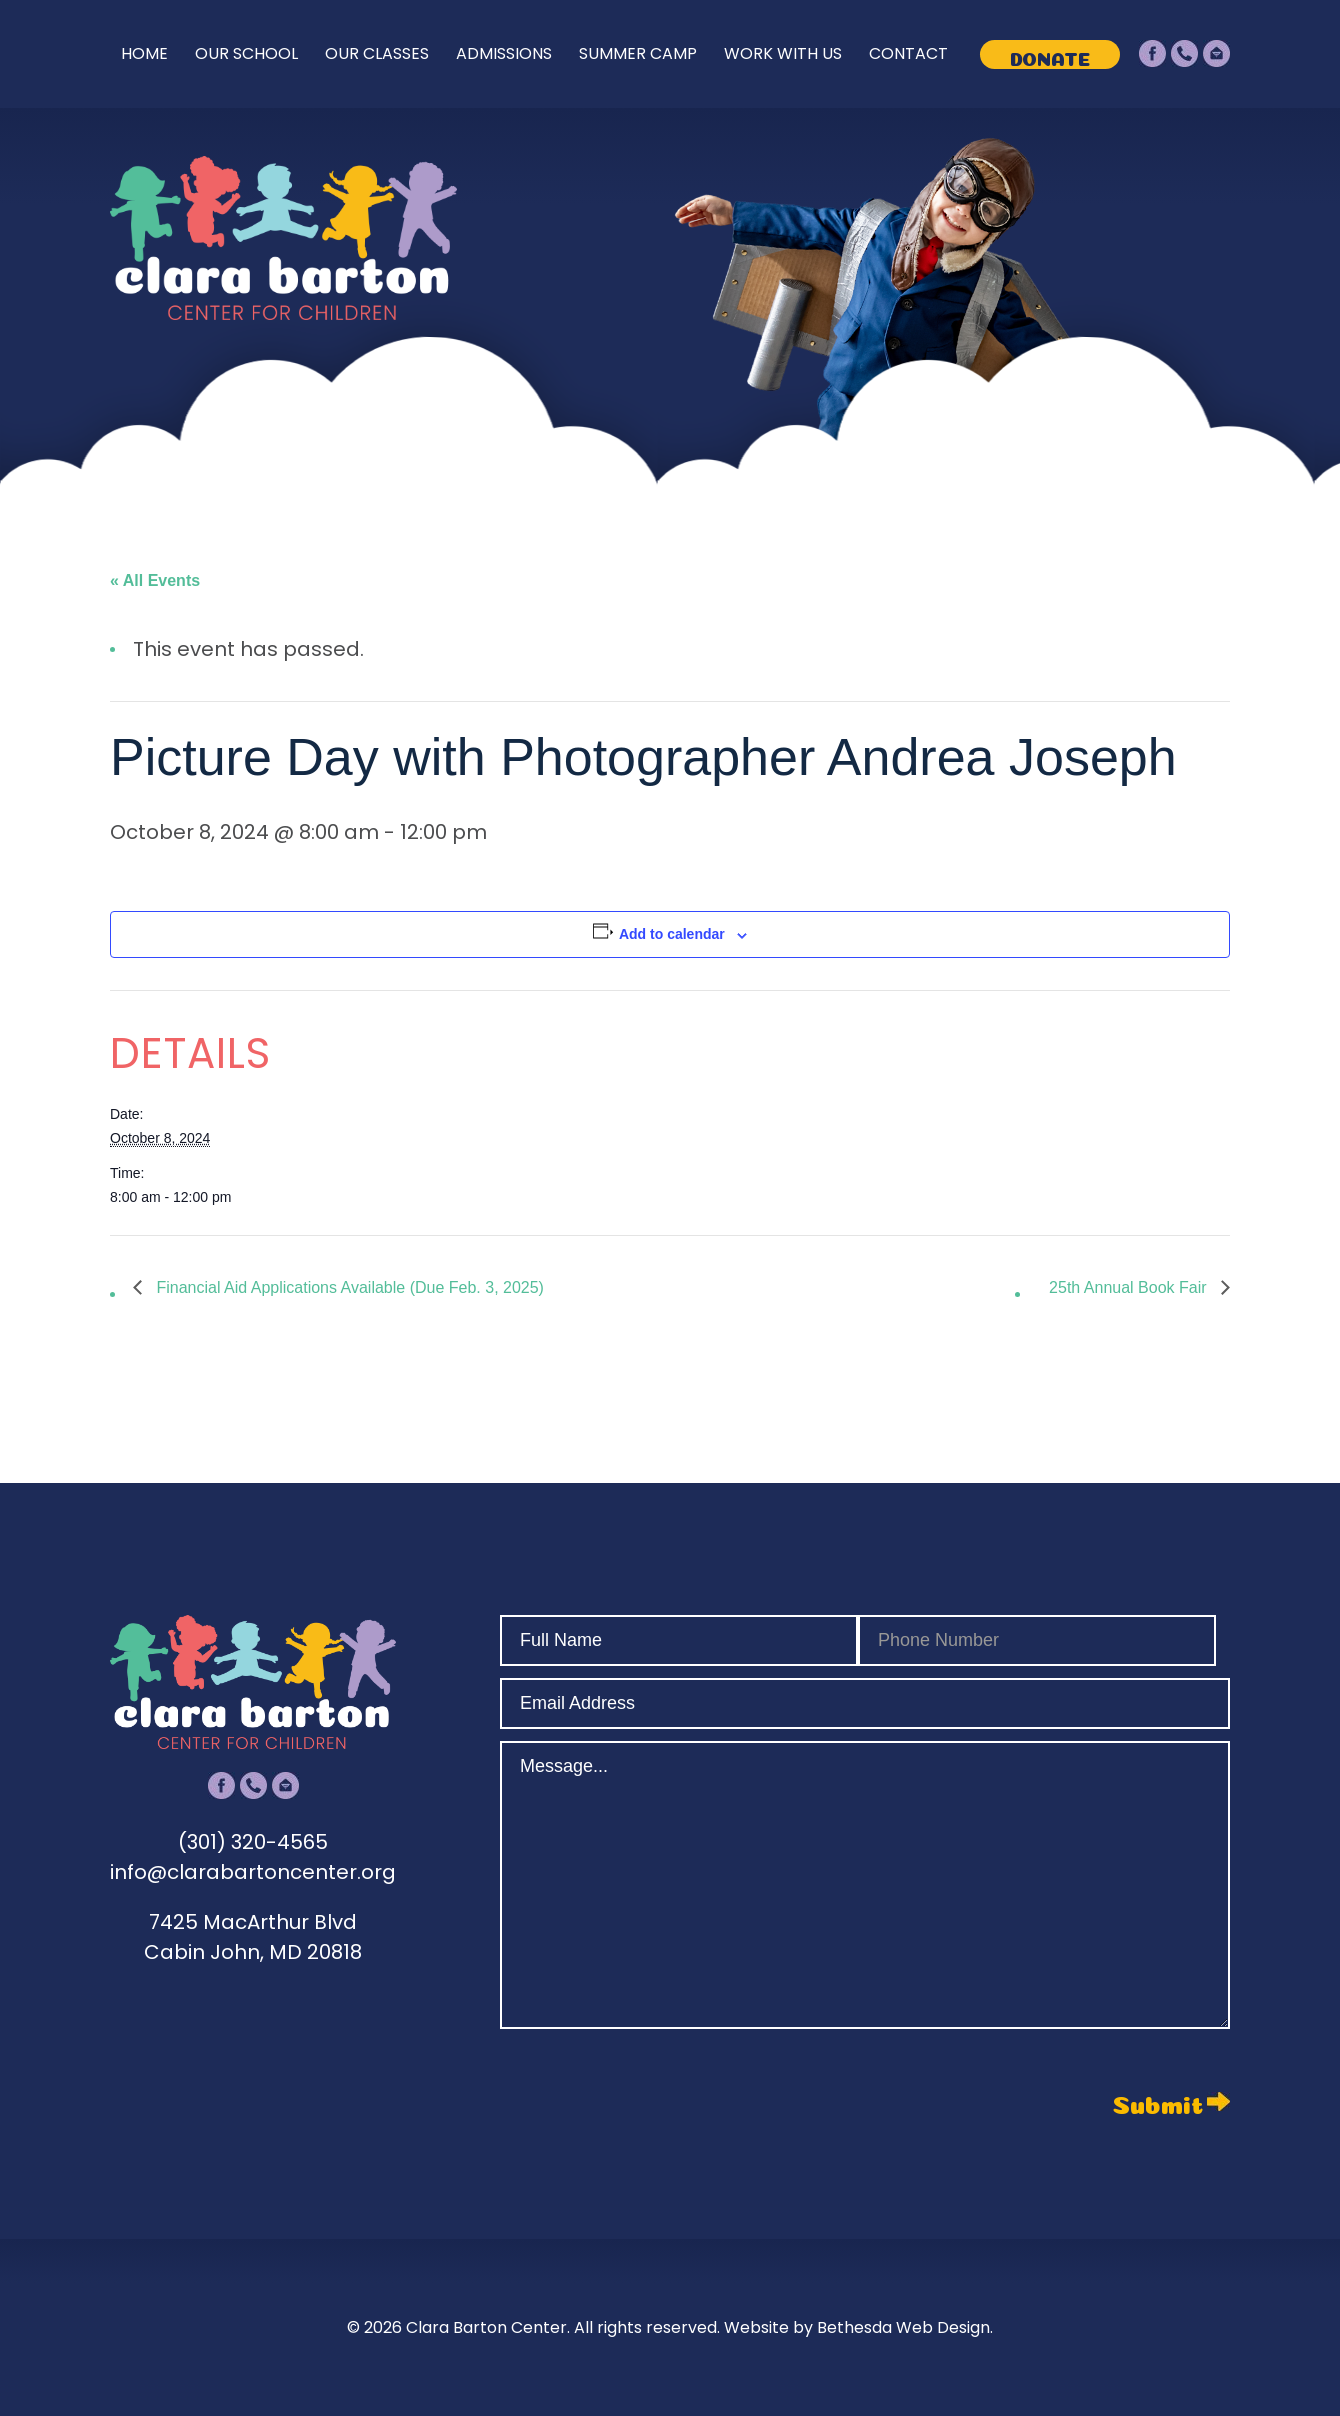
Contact (908, 53)
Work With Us (783, 53)
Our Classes (377, 53)
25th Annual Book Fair (1130, 1287)
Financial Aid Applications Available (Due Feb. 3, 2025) (348, 1287)
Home (144, 53)
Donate (1050, 56)
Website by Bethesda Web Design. (858, 2327)
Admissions (504, 53)
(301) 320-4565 (253, 1842)
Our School (246, 53)
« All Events (155, 580)
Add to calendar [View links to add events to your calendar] (672, 934)
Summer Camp (638, 53)
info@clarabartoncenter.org (253, 1872)
